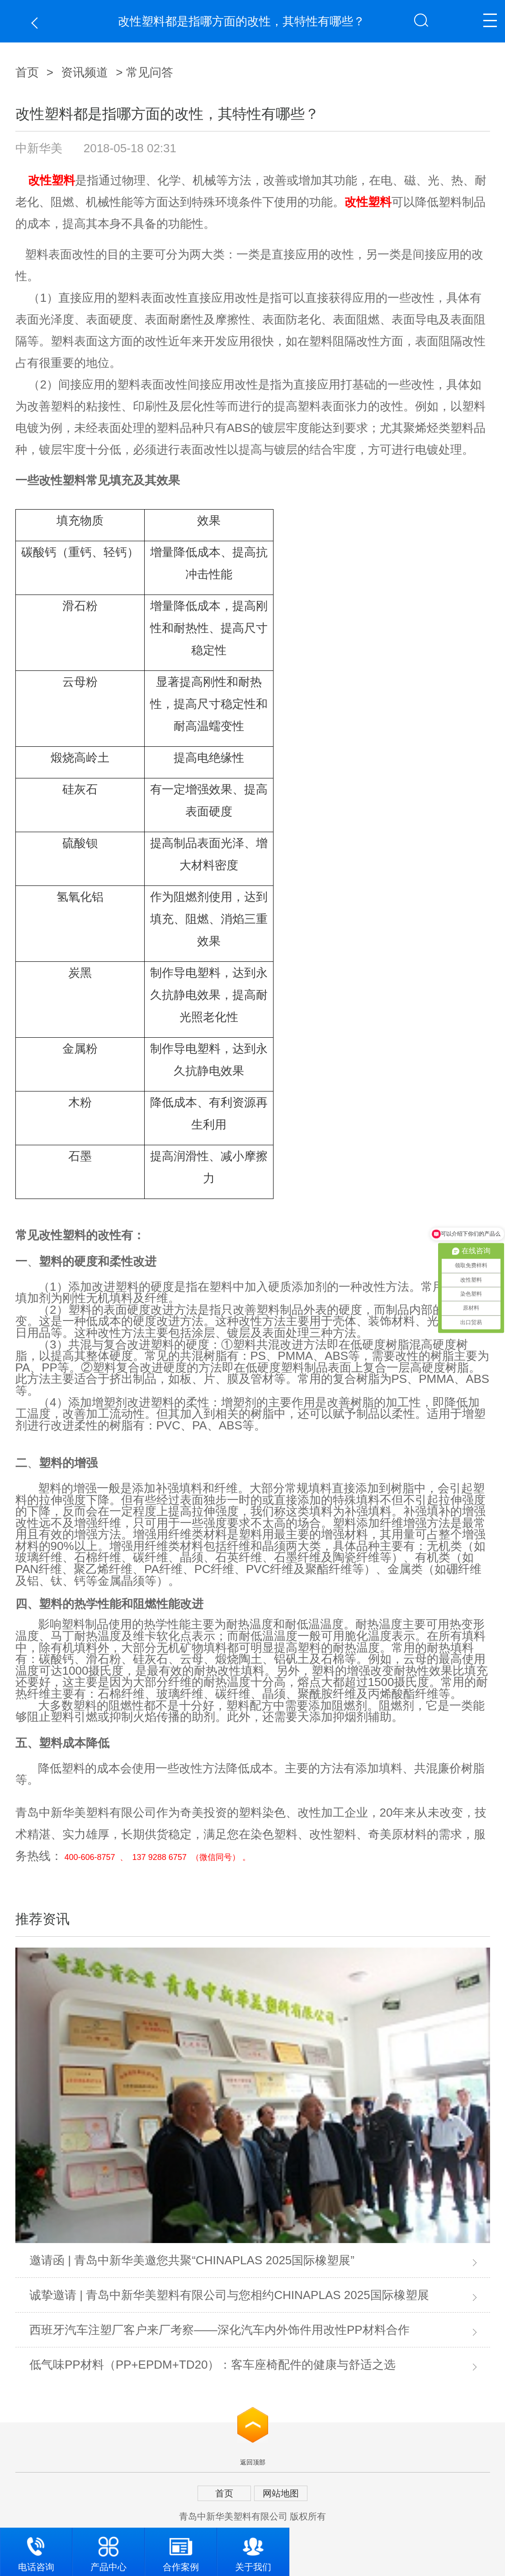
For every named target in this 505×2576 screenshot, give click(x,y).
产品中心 (108, 2550)
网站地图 (281, 2493)
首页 (27, 72)
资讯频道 (84, 72)
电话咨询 (36, 2550)
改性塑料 (51, 180)
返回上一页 (36, 22)
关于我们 (253, 2550)
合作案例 (181, 2550)
